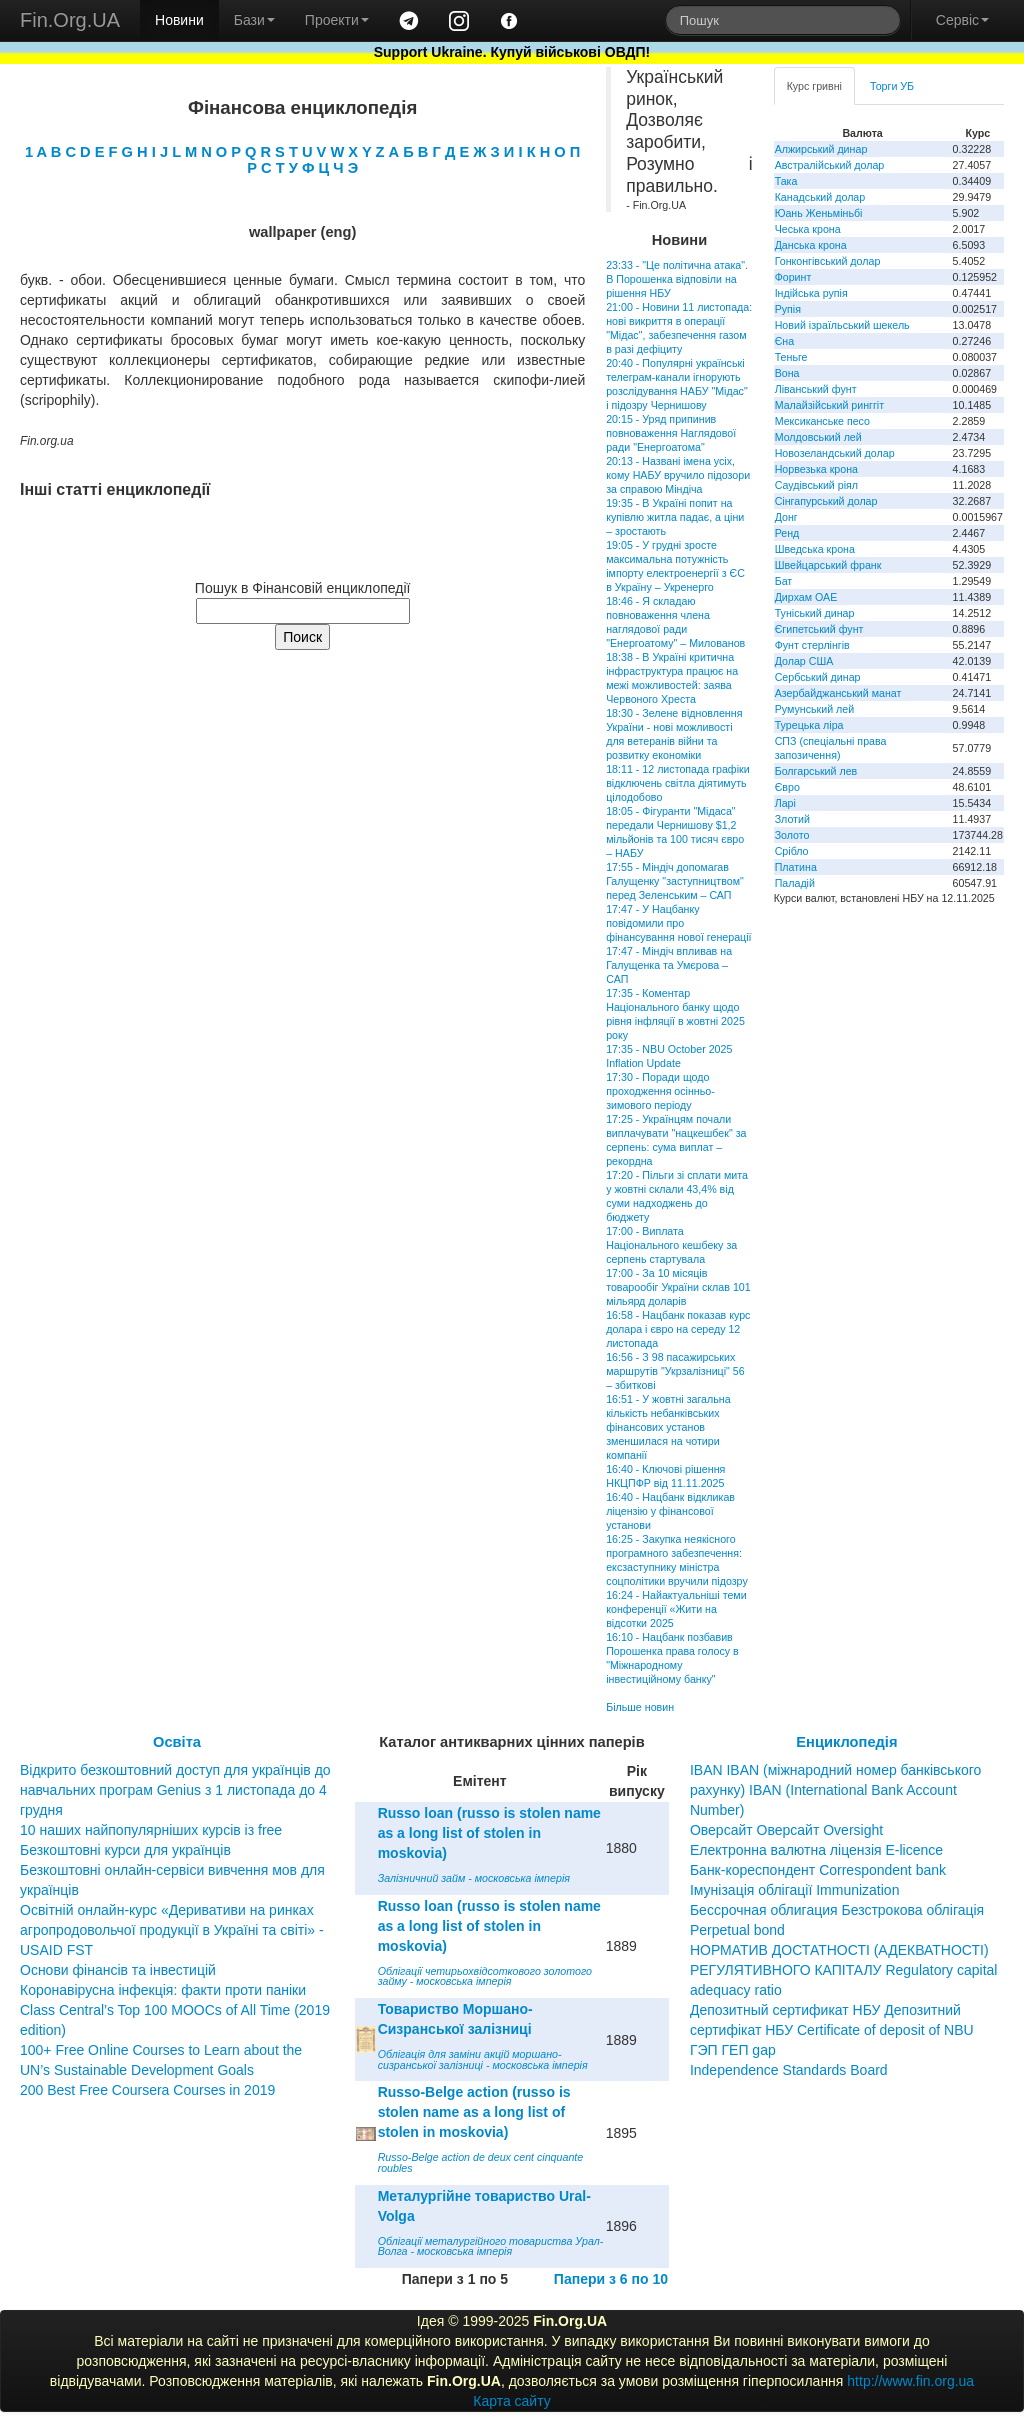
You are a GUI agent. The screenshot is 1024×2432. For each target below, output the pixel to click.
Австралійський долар (830, 165)
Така (786, 181)
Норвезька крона (816, 469)
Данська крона (811, 245)
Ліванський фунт (816, 389)
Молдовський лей (818, 437)
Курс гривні (814, 86)
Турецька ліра (809, 725)
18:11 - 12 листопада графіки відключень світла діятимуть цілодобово (677, 783)
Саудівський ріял (816, 485)
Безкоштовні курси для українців (125, 1850)
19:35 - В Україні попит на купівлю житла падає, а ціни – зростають (675, 517)
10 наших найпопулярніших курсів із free (151, 1830)
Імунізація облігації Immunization (795, 1890)
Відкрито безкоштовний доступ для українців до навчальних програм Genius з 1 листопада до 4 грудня (175, 1790)
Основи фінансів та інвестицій (118, 1970)
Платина (796, 867)
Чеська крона (808, 229)
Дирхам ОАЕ (806, 597)
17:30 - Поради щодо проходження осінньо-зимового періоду (660, 1091)
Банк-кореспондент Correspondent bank (818, 1870)
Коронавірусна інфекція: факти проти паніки (163, 1990)
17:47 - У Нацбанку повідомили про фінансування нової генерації (678, 923)
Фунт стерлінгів (812, 645)
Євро (787, 787)
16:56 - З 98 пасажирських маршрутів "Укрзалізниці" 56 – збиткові (675, 1371)
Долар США (804, 661)
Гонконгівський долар (828, 261)
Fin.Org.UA (70, 20)
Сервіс (962, 20)
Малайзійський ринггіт (829, 405)
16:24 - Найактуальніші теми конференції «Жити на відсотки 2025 (676, 1609)
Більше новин (640, 1707)
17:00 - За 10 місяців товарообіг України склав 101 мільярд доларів (678, 1287)
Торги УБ (892, 86)
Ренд (787, 533)
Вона (787, 373)
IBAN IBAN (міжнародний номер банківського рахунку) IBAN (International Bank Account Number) (835, 1790)
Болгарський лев (816, 771)
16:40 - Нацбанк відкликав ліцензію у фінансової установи (670, 1511)
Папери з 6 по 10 (611, 2279)
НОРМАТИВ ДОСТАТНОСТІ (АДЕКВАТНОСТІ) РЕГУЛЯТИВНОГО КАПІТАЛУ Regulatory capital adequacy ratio (844, 1970)
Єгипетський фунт (819, 629)
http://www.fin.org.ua (910, 2381)
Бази (254, 20)
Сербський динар (818, 677)
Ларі (785, 803)
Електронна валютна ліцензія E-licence (816, 1850)
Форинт (793, 277)
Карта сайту (512, 2401)
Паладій (795, 883)
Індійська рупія (811, 293)
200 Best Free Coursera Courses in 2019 (147, 2090)
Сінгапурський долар (826, 501)
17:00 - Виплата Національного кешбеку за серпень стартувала (671, 1245)
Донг (786, 517)
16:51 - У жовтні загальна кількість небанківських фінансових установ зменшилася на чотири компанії (668, 1427)
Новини (179, 20)
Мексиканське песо (822, 421)
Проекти (337, 20)
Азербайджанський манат (838, 693)
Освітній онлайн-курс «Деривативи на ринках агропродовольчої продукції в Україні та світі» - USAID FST (172, 1930)
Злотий (792, 819)
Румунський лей (814, 709)
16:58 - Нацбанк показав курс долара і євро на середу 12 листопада (678, 1329)
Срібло (792, 851)
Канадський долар (820, 197)
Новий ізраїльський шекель (842, 325)
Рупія (788, 309)
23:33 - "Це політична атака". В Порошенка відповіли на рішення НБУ (677, 279)
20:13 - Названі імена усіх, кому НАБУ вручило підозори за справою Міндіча (678, 475)
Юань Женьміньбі (819, 213)
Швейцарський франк (828, 565)
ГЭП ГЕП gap (733, 2050)
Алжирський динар (821, 149)
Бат (784, 581)
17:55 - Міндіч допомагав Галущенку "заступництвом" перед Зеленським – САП (675, 881)
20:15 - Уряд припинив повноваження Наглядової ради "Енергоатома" (671, 433)
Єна (784, 341)
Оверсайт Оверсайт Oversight (786, 1830)
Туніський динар (815, 613)
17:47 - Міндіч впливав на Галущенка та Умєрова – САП (669, 965)
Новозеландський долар (835, 453)
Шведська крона (815, 549)
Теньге (791, 357)
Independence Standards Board (789, 2070)
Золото (792, 835)
